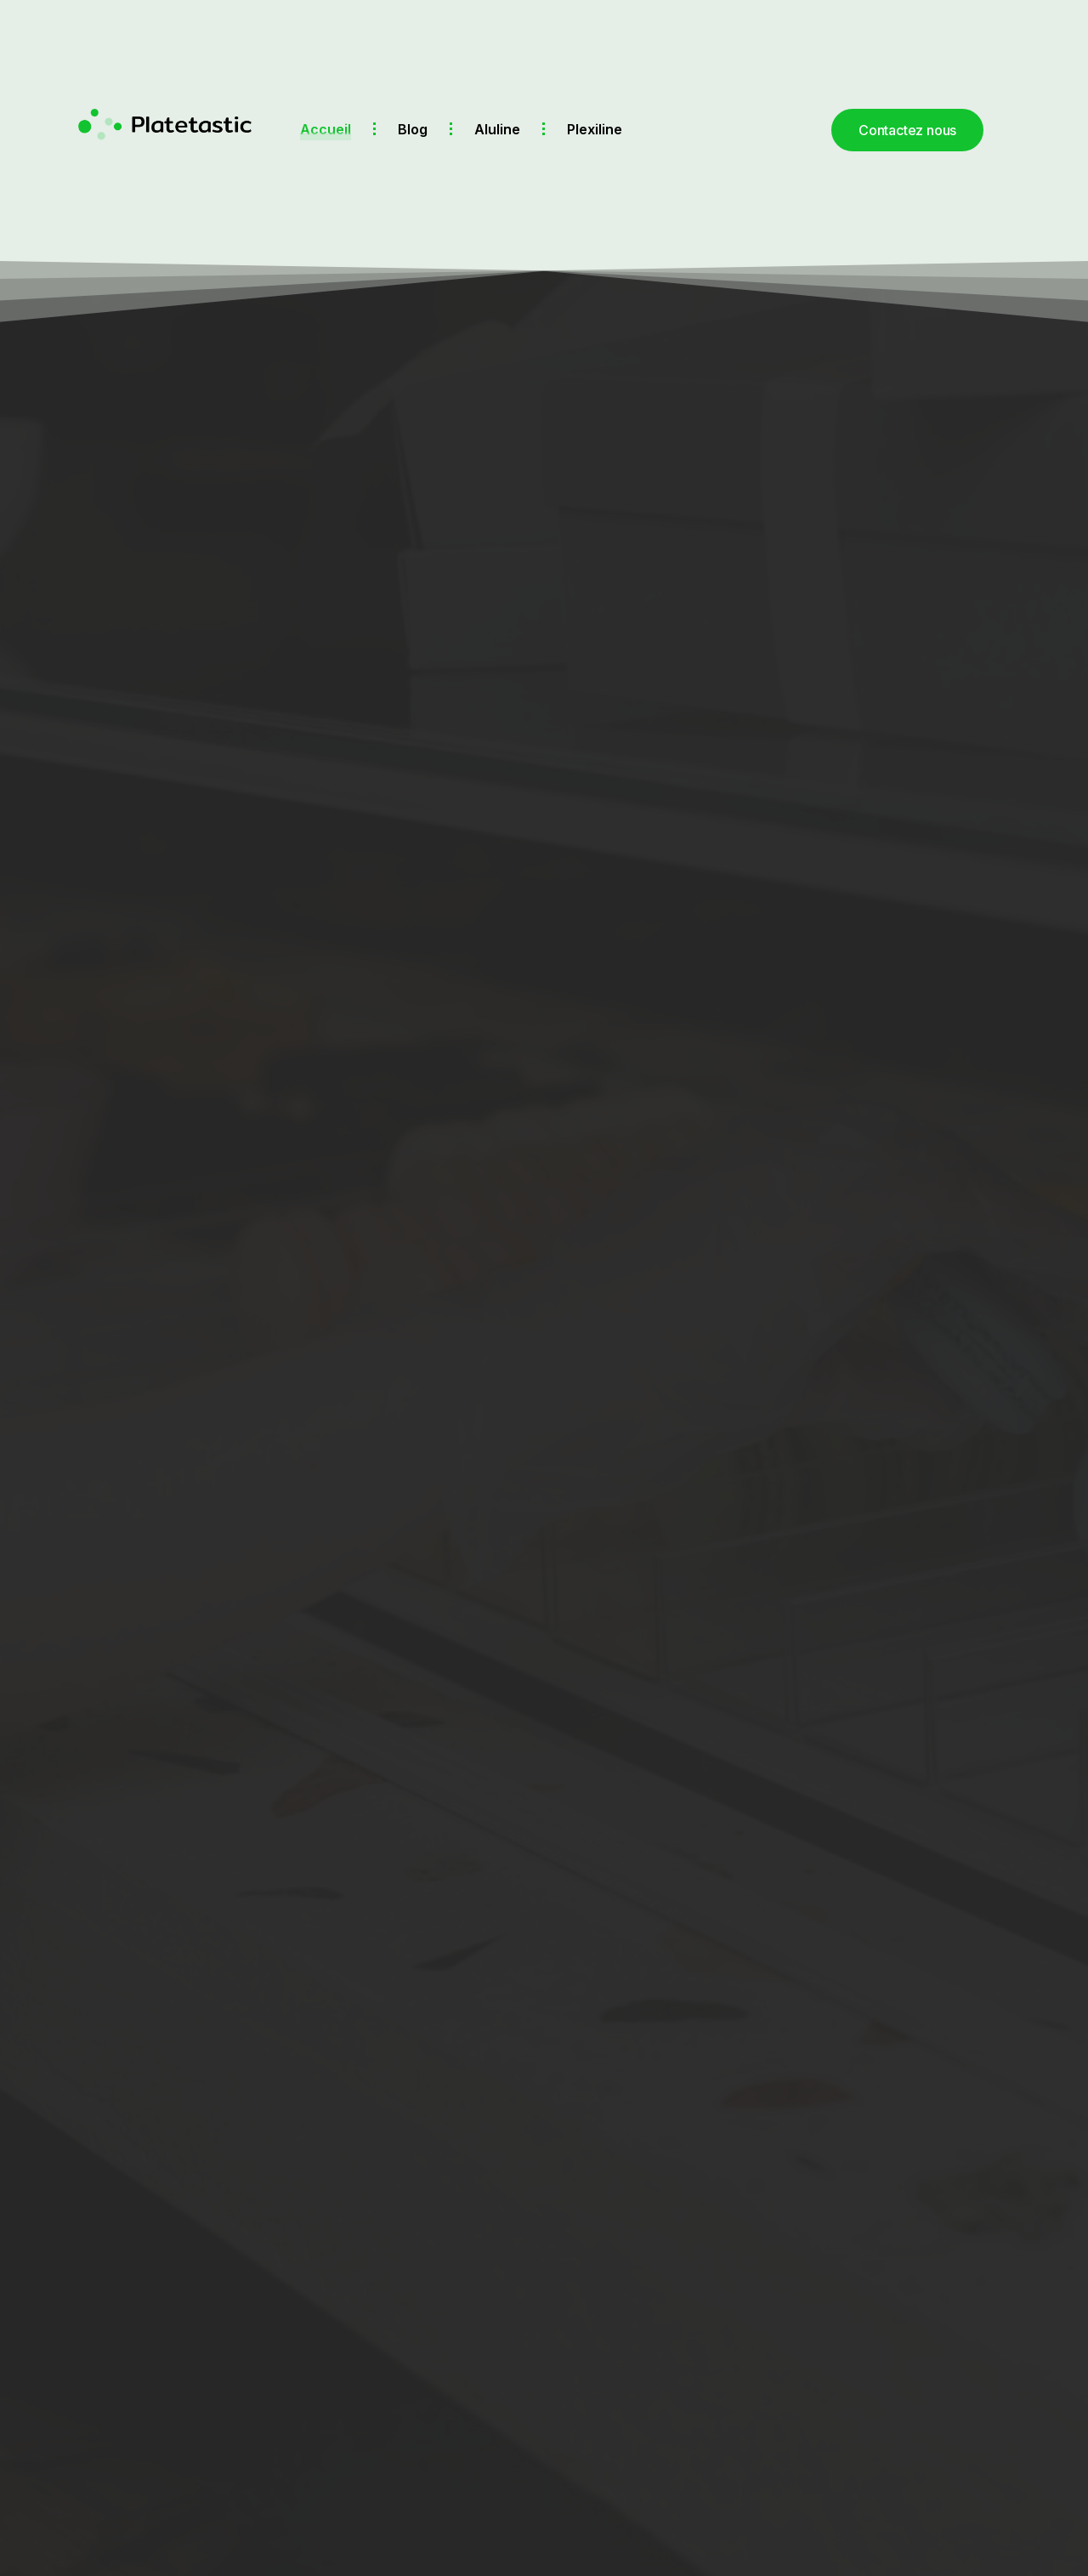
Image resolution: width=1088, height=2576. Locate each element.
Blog (413, 129)
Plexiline (594, 129)
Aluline (497, 129)
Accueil (325, 129)
